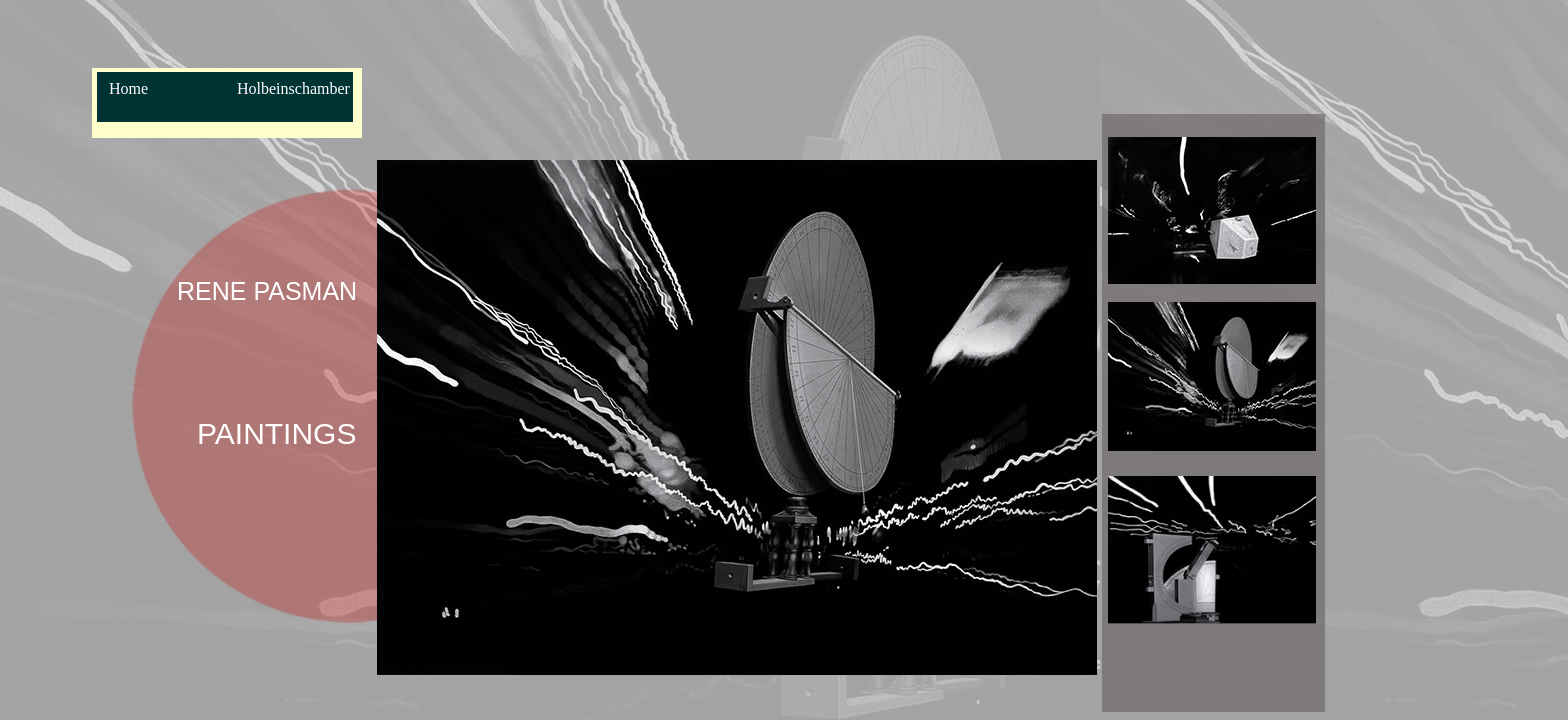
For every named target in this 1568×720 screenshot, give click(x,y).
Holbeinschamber (293, 88)
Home (128, 88)
